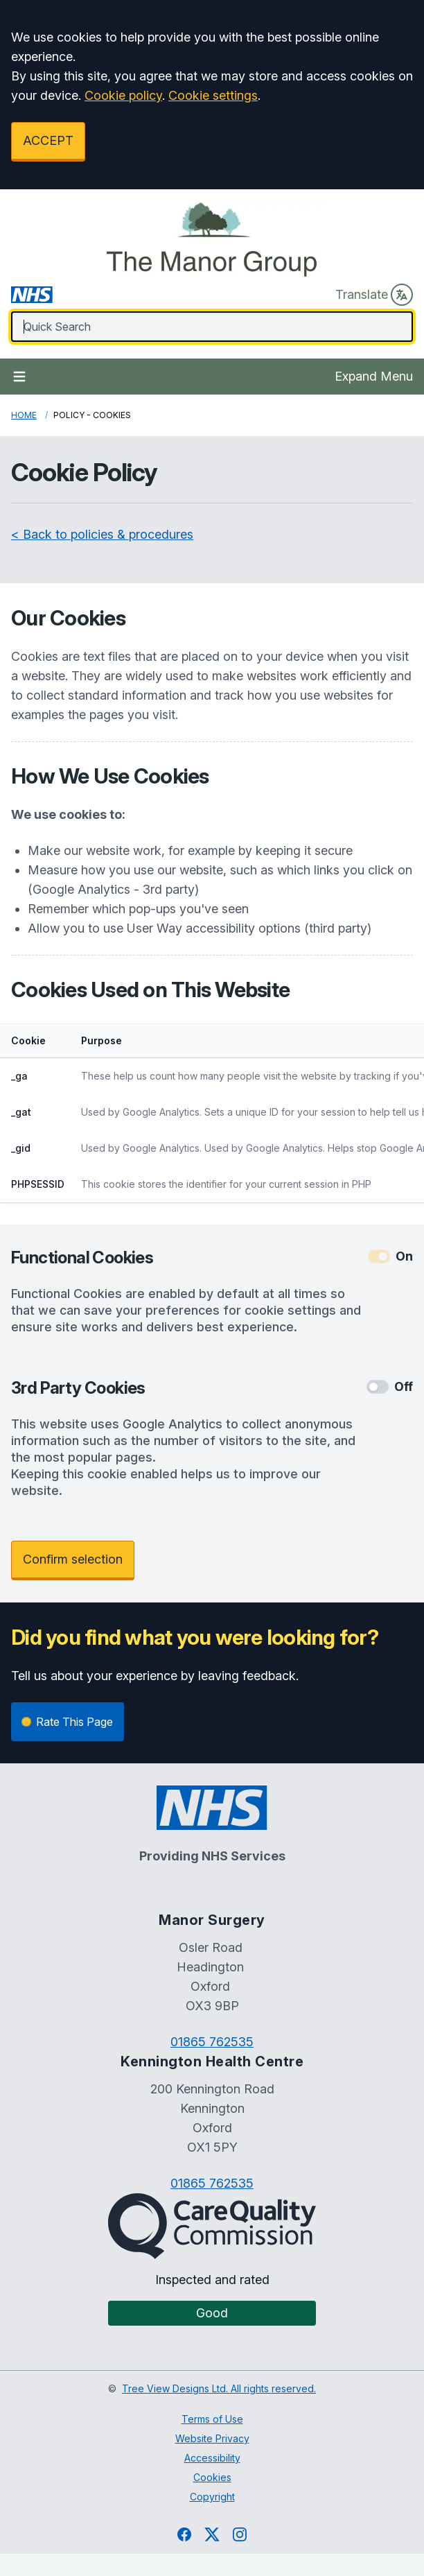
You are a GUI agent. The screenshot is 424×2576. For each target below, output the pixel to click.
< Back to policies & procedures (102, 534)
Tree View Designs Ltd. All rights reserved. (219, 2388)
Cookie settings (213, 95)
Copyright (212, 2496)
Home (24, 415)
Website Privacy (212, 2438)
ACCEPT (48, 140)
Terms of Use (212, 2419)
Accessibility (212, 2458)
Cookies (212, 2477)
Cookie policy (123, 95)
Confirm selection (73, 1559)
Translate (374, 295)
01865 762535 (212, 2041)
